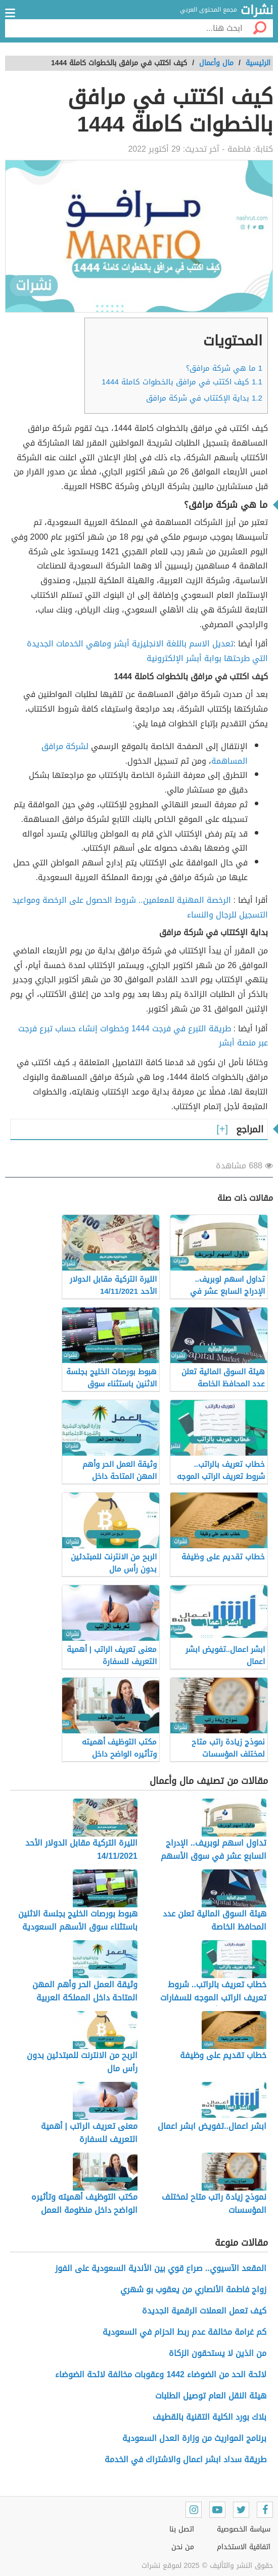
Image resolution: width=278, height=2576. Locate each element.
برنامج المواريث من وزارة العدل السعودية (194, 2438)
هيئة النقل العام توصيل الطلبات (210, 2396)
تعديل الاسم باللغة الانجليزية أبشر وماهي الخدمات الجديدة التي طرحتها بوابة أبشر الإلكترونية (147, 651)
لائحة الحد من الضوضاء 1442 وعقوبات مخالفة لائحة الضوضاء (160, 2374)
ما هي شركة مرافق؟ (224, 368)
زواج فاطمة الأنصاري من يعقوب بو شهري (193, 2289)
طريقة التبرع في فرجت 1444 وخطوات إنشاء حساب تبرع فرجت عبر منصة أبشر (143, 1036)
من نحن (182, 2547)
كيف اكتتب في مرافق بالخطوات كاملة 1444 (182, 382)
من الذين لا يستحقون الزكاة (217, 2353)
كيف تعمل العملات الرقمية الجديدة (204, 2311)
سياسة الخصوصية (243, 2529)
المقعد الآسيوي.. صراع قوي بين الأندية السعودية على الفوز (160, 2268)
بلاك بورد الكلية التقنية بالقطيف (209, 2417)
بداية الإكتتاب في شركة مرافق (204, 398)
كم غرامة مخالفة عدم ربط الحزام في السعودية (184, 2332)
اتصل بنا (181, 2529)
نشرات (257, 10)
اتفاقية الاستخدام (243, 2547)
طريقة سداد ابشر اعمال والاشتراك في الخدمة (185, 2459)
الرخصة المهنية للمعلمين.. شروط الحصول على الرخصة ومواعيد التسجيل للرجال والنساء (140, 907)
